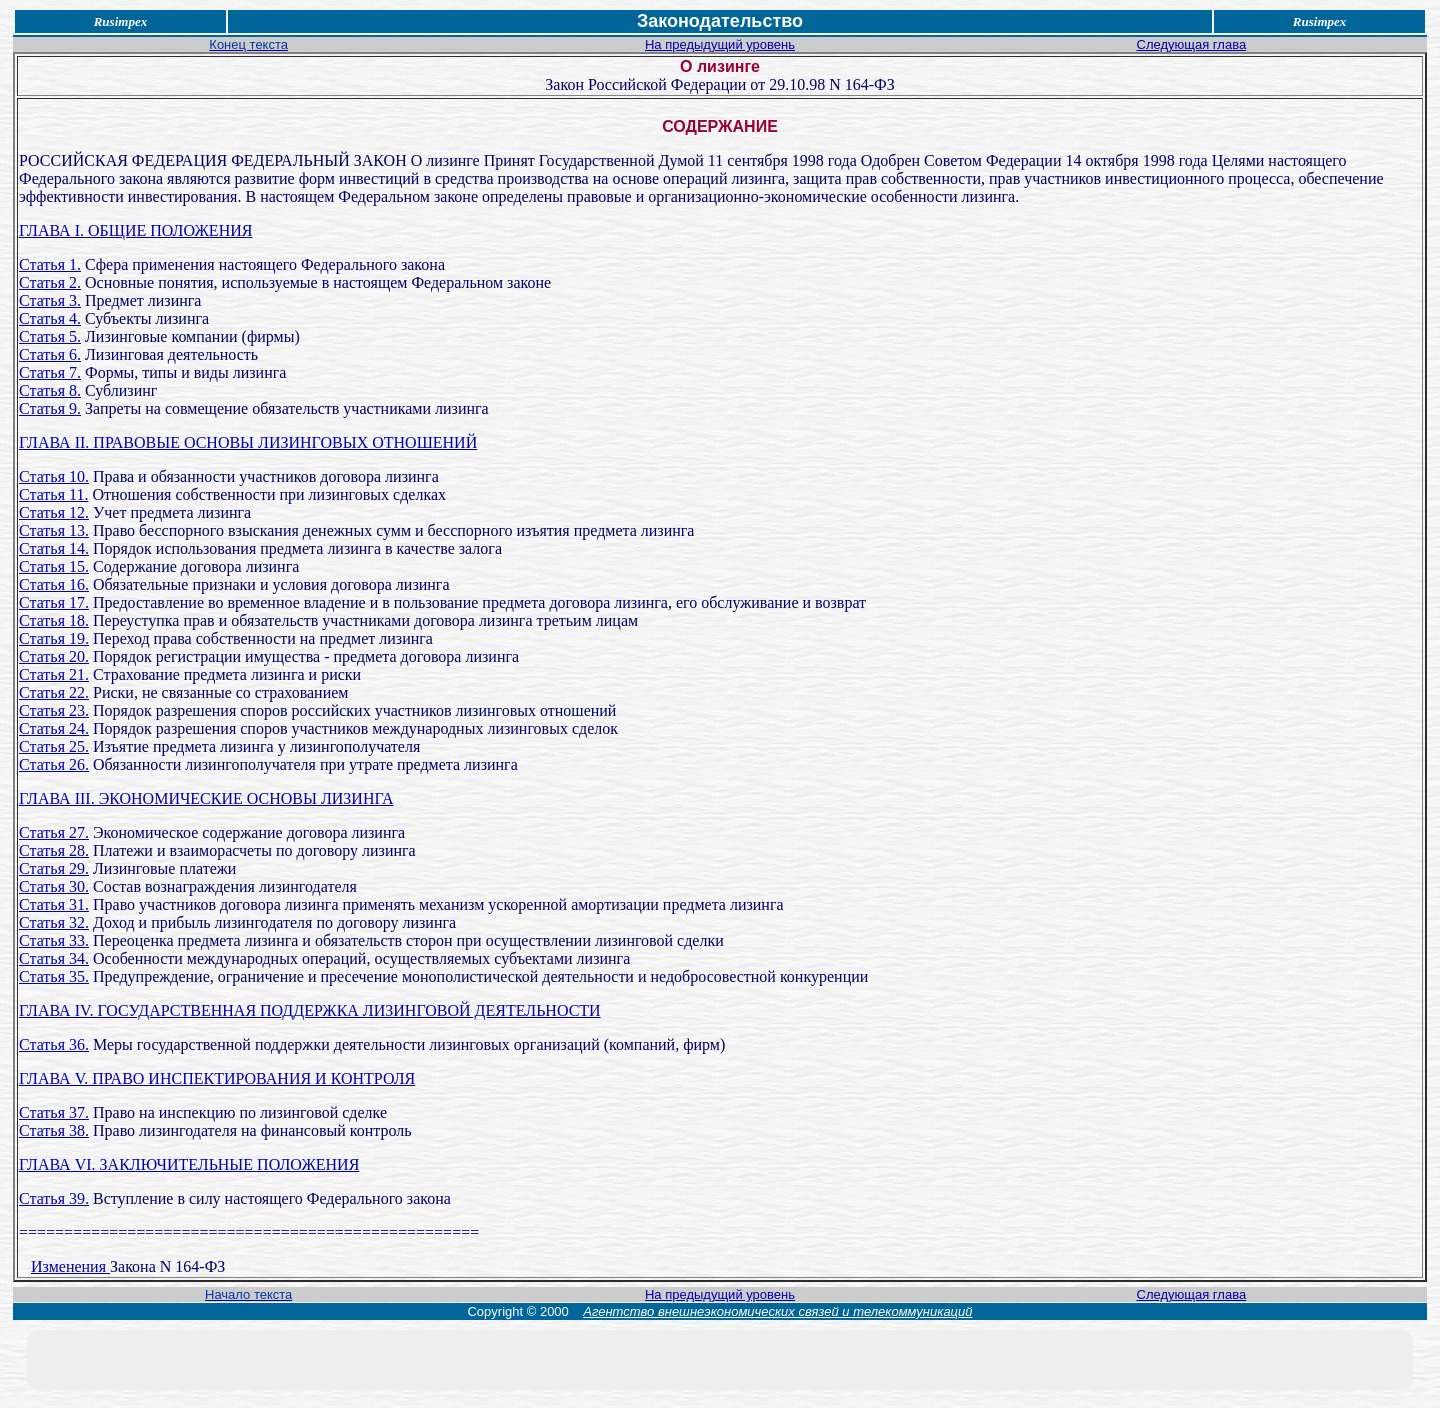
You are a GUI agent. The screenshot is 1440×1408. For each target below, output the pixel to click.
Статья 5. (50, 336)
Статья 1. (50, 264)
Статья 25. (54, 746)
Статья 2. (50, 282)
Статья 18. (54, 620)
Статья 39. (54, 1198)
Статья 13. (54, 530)
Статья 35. (54, 976)
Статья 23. (54, 710)
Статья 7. (50, 372)
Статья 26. (54, 764)
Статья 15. (54, 566)
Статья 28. (54, 850)
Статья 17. (54, 602)
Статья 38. (54, 1130)
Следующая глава (1192, 44)
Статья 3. (50, 300)
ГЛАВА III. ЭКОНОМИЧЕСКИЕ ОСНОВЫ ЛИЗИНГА (206, 798)
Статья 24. (54, 728)
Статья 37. (54, 1112)
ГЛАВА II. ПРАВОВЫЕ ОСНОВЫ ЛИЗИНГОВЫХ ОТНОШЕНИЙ (248, 442)
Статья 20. (54, 656)
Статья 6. (50, 354)
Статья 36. (54, 1044)
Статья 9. (50, 408)
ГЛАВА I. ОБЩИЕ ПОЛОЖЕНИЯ (135, 230)
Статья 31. (54, 904)
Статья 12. (54, 512)
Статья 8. (50, 390)
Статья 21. (54, 674)
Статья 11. (53, 494)
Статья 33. (54, 940)
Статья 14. (54, 548)
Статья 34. (54, 958)
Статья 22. (54, 692)
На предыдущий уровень (720, 44)
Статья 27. (54, 832)
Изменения (70, 1266)
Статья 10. (54, 476)
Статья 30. (54, 886)
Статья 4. (50, 318)
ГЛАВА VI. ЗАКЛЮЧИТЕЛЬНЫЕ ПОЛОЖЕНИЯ (189, 1164)
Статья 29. (54, 868)
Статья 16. (54, 584)
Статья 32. (54, 922)
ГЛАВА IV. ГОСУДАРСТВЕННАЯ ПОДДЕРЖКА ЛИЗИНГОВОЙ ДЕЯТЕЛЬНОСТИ (310, 1010)
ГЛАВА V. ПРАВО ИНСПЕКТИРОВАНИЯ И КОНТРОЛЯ (217, 1078)
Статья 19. (54, 638)
